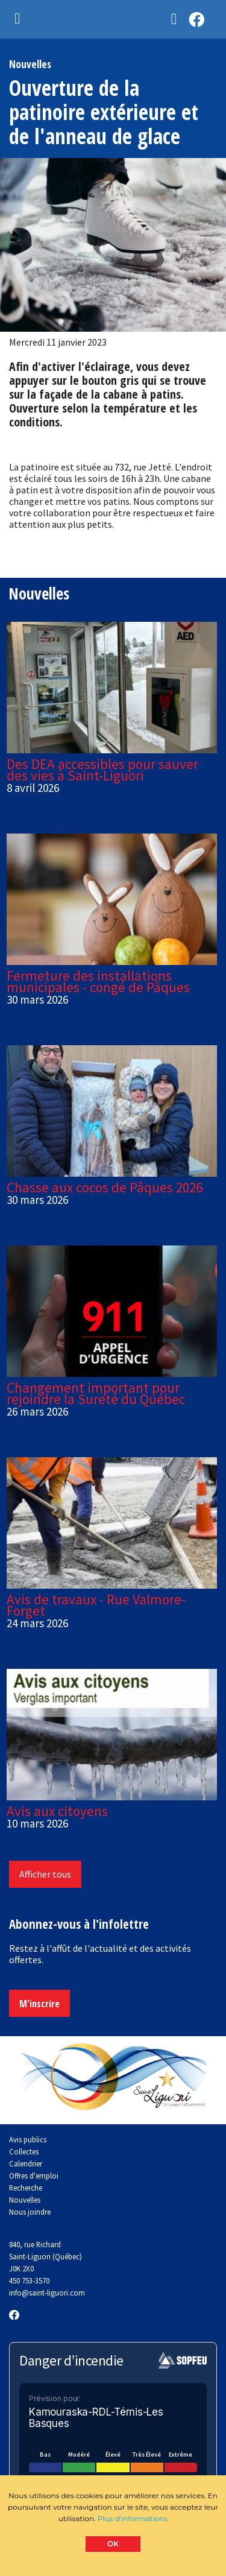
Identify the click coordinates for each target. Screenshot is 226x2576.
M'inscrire (39, 2003)
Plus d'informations (133, 2518)
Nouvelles (24, 2199)
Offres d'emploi (33, 2175)
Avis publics (27, 2139)
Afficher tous (45, 1874)
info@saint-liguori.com (47, 2292)
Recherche (25, 2187)
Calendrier (25, 2163)
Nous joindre (30, 2212)
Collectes (24, 2151)
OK (113, 2543)
